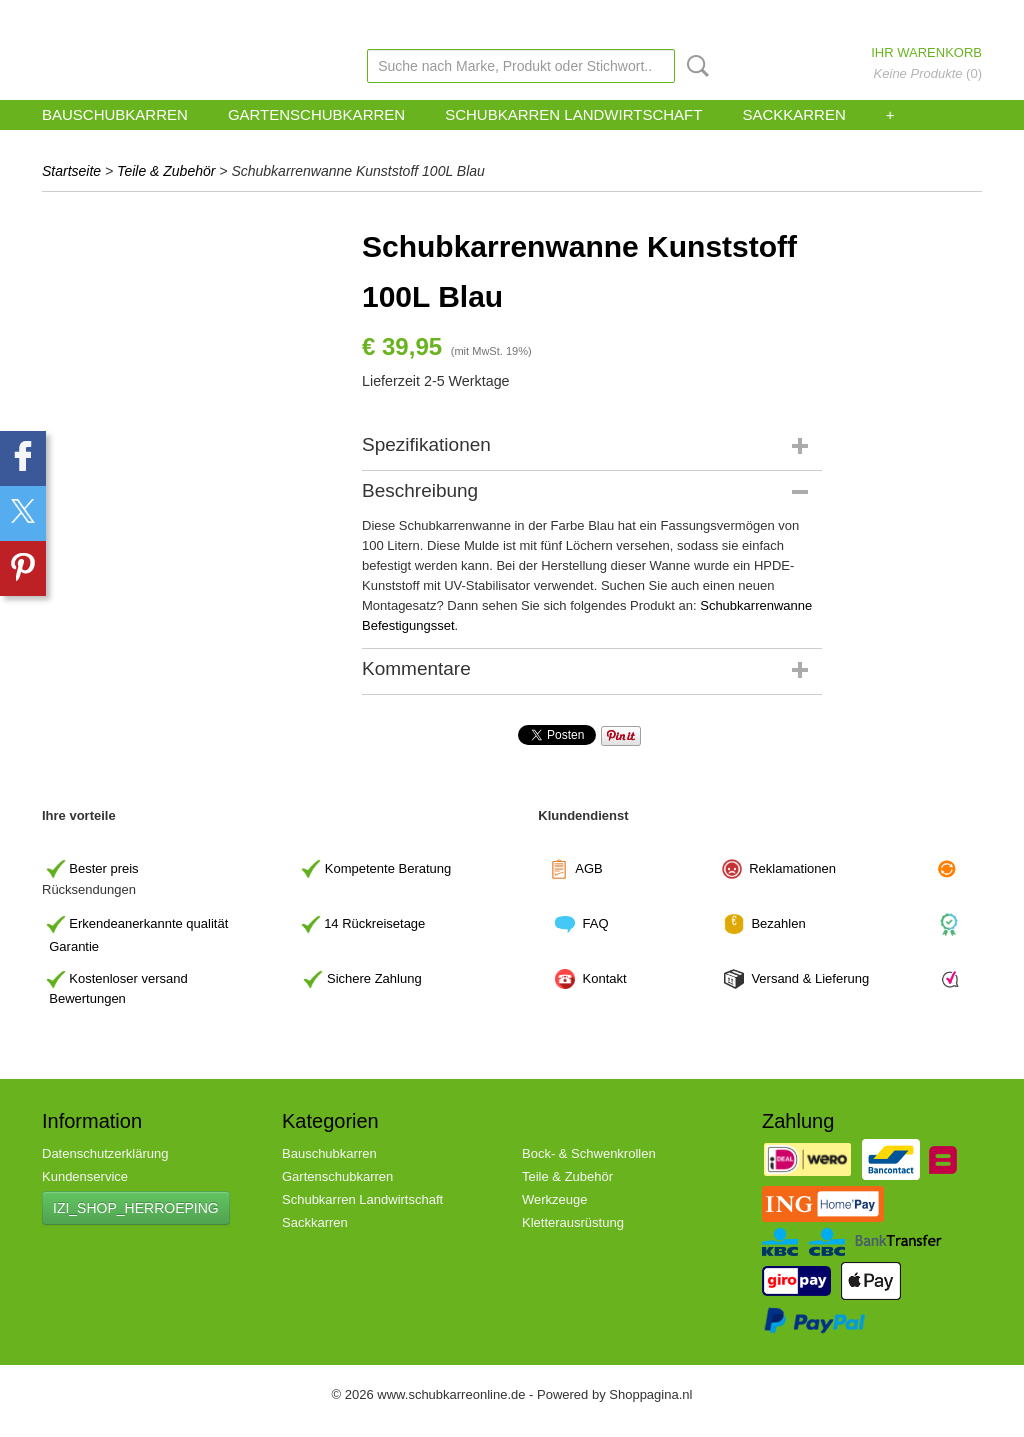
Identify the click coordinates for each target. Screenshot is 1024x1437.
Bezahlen (778, 923)
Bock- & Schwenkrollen (589, 1153)
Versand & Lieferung (810, 978)
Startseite (71, 171)
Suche (694, 66)
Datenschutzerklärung (105, 1153)
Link (587, 18)
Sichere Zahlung (374, 978)
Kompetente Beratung (388, 867)
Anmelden (885, 18)
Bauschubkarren (115, 114)
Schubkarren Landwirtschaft (573, 114)
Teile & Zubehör (166, 171)
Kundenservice (460, 18)
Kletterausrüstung (573, 1222)
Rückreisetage (383, 923)
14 (374, 923)
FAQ (596, 923)
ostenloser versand (133, 978)
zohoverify (536, 18)
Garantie (74, 946)
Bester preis (103, 867)
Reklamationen (792, 867)
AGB (588, 867)
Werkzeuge (555, 1199)
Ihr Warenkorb (926, 52)
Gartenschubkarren (316, 114)
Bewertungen (87, 998)
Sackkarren (793, 114)
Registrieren (955, 18)
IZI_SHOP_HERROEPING (136, 1208)
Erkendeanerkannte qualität (148, 923)
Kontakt (607, 978)
